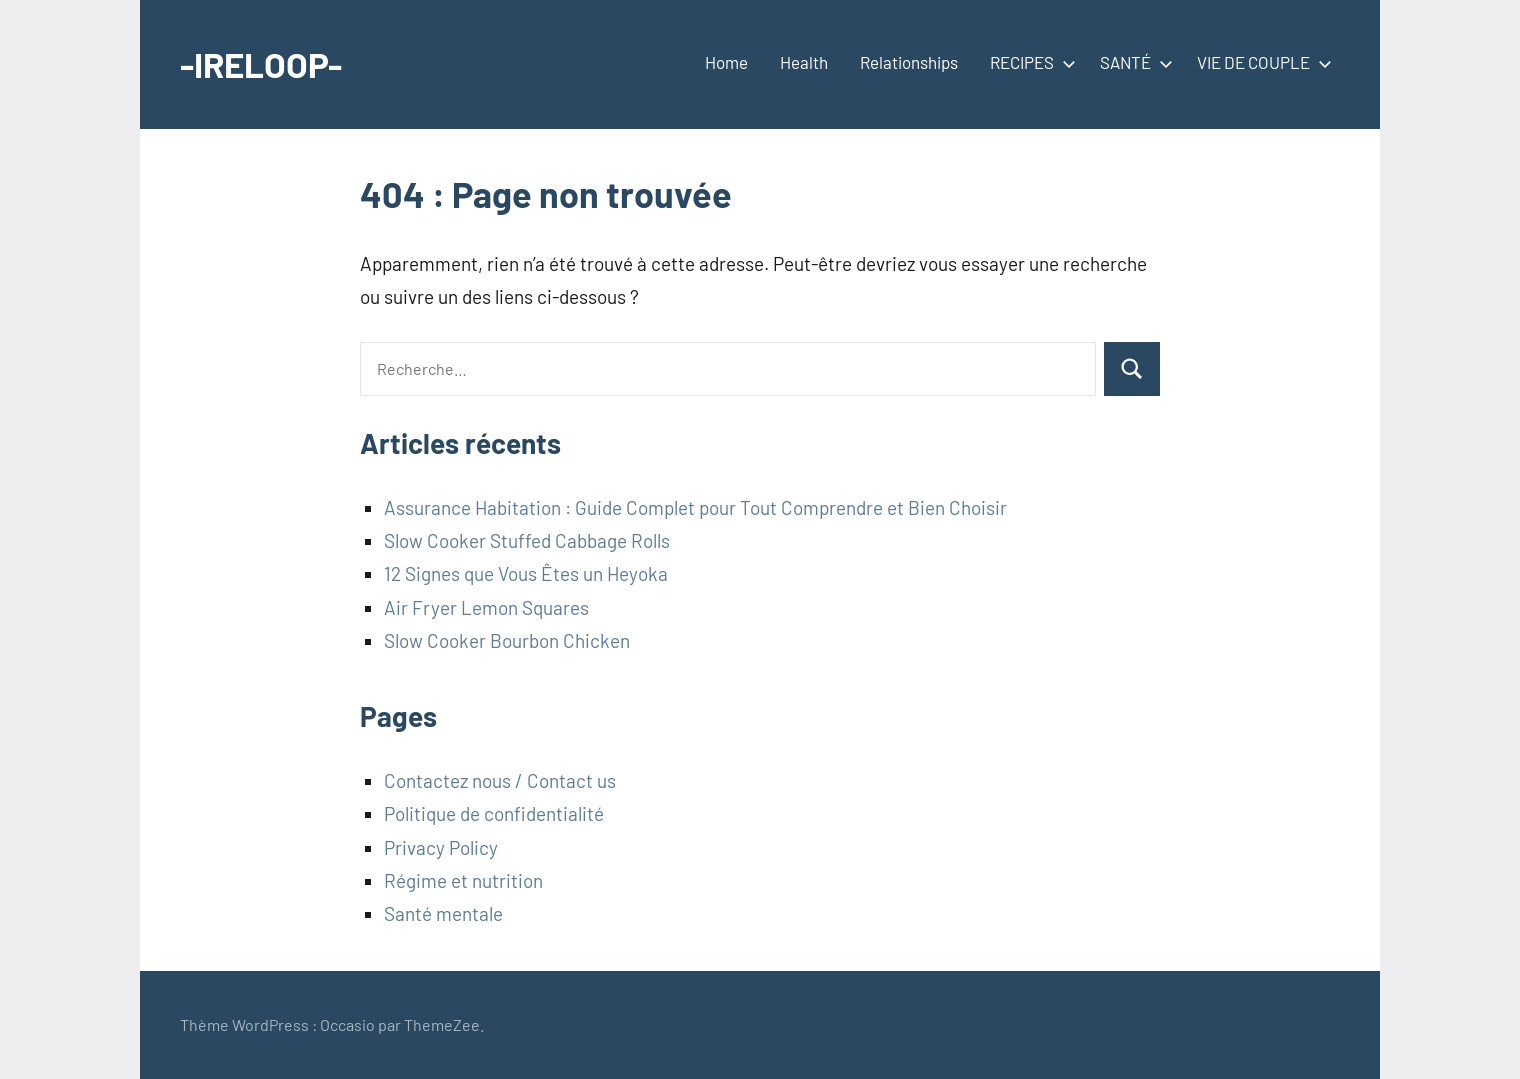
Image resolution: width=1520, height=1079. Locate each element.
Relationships (909, 62)
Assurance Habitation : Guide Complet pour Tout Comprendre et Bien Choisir (695, 507)
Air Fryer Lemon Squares (486, 607)
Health (804, 62)
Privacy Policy (441, 847)
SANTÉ (1132, 62)
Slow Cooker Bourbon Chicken (507, 640)
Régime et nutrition (463, 880)
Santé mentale (443, 913)
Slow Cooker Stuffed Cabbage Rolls (527, 540)
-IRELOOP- (263, 63)
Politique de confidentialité (494, 813)
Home (726, 62)
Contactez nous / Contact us (500, 780)
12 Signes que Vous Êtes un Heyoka (526, 573)
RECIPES (1029, 62)
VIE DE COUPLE (1260, 62)
